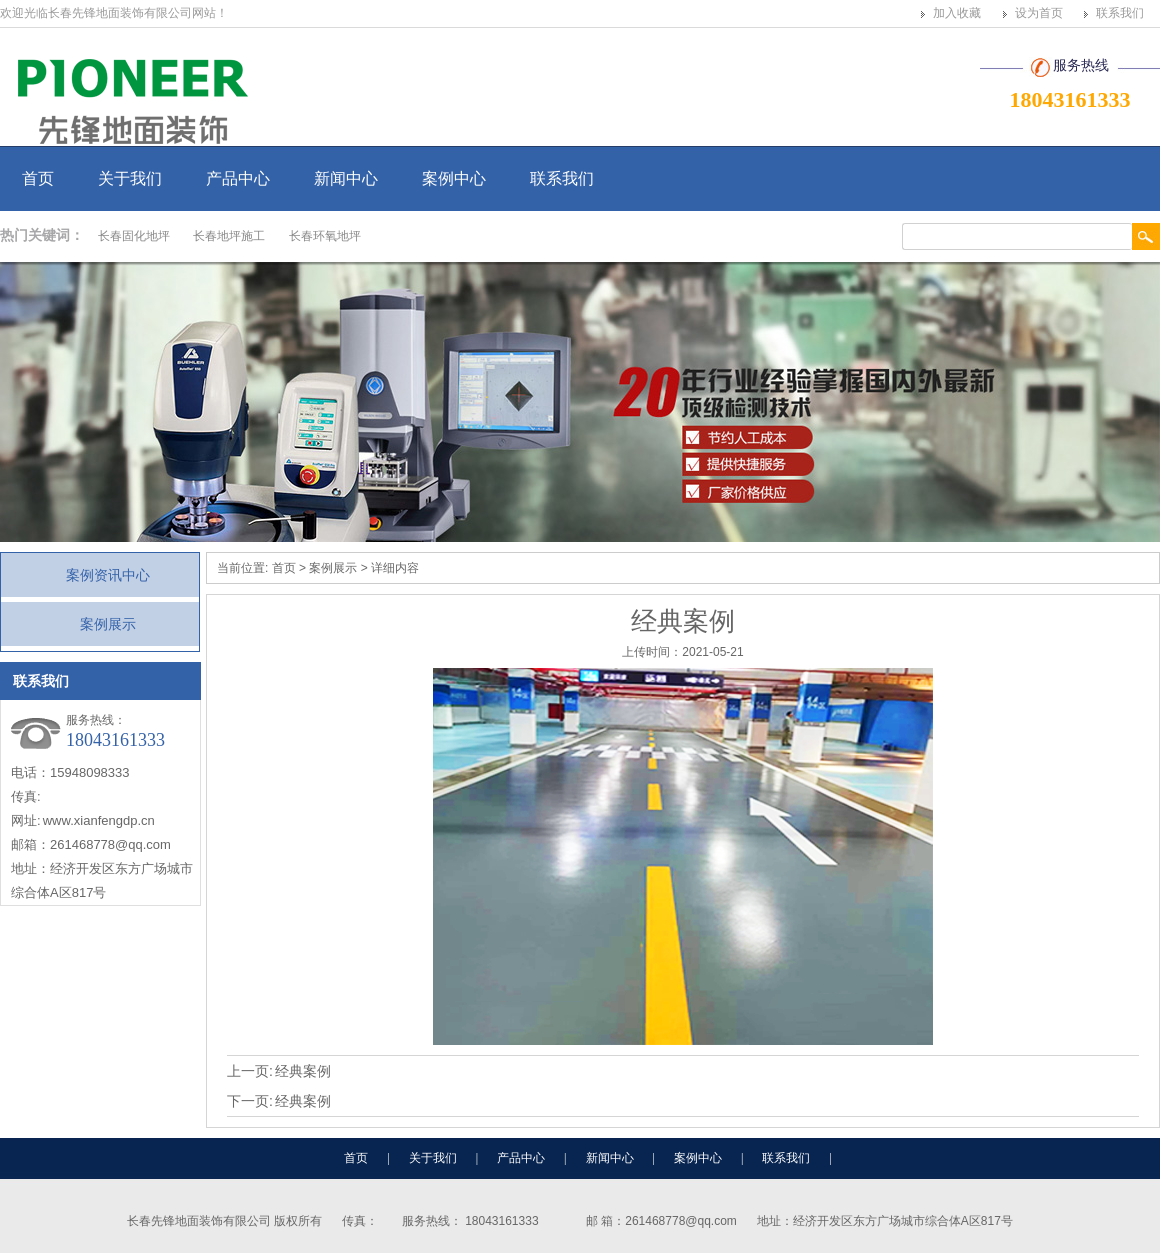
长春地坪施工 (229, 236)
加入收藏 (957, 13)
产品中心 (238, 178)
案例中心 (454, 178)
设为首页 (1039, 13)
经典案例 (303, 1071)
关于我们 (130, 178)
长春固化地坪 (134, 236)
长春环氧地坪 (325, 236)
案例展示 (108, 624)
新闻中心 (346, 178)
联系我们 (1120, 13)
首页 (38, 178)
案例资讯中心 (108, 575)
